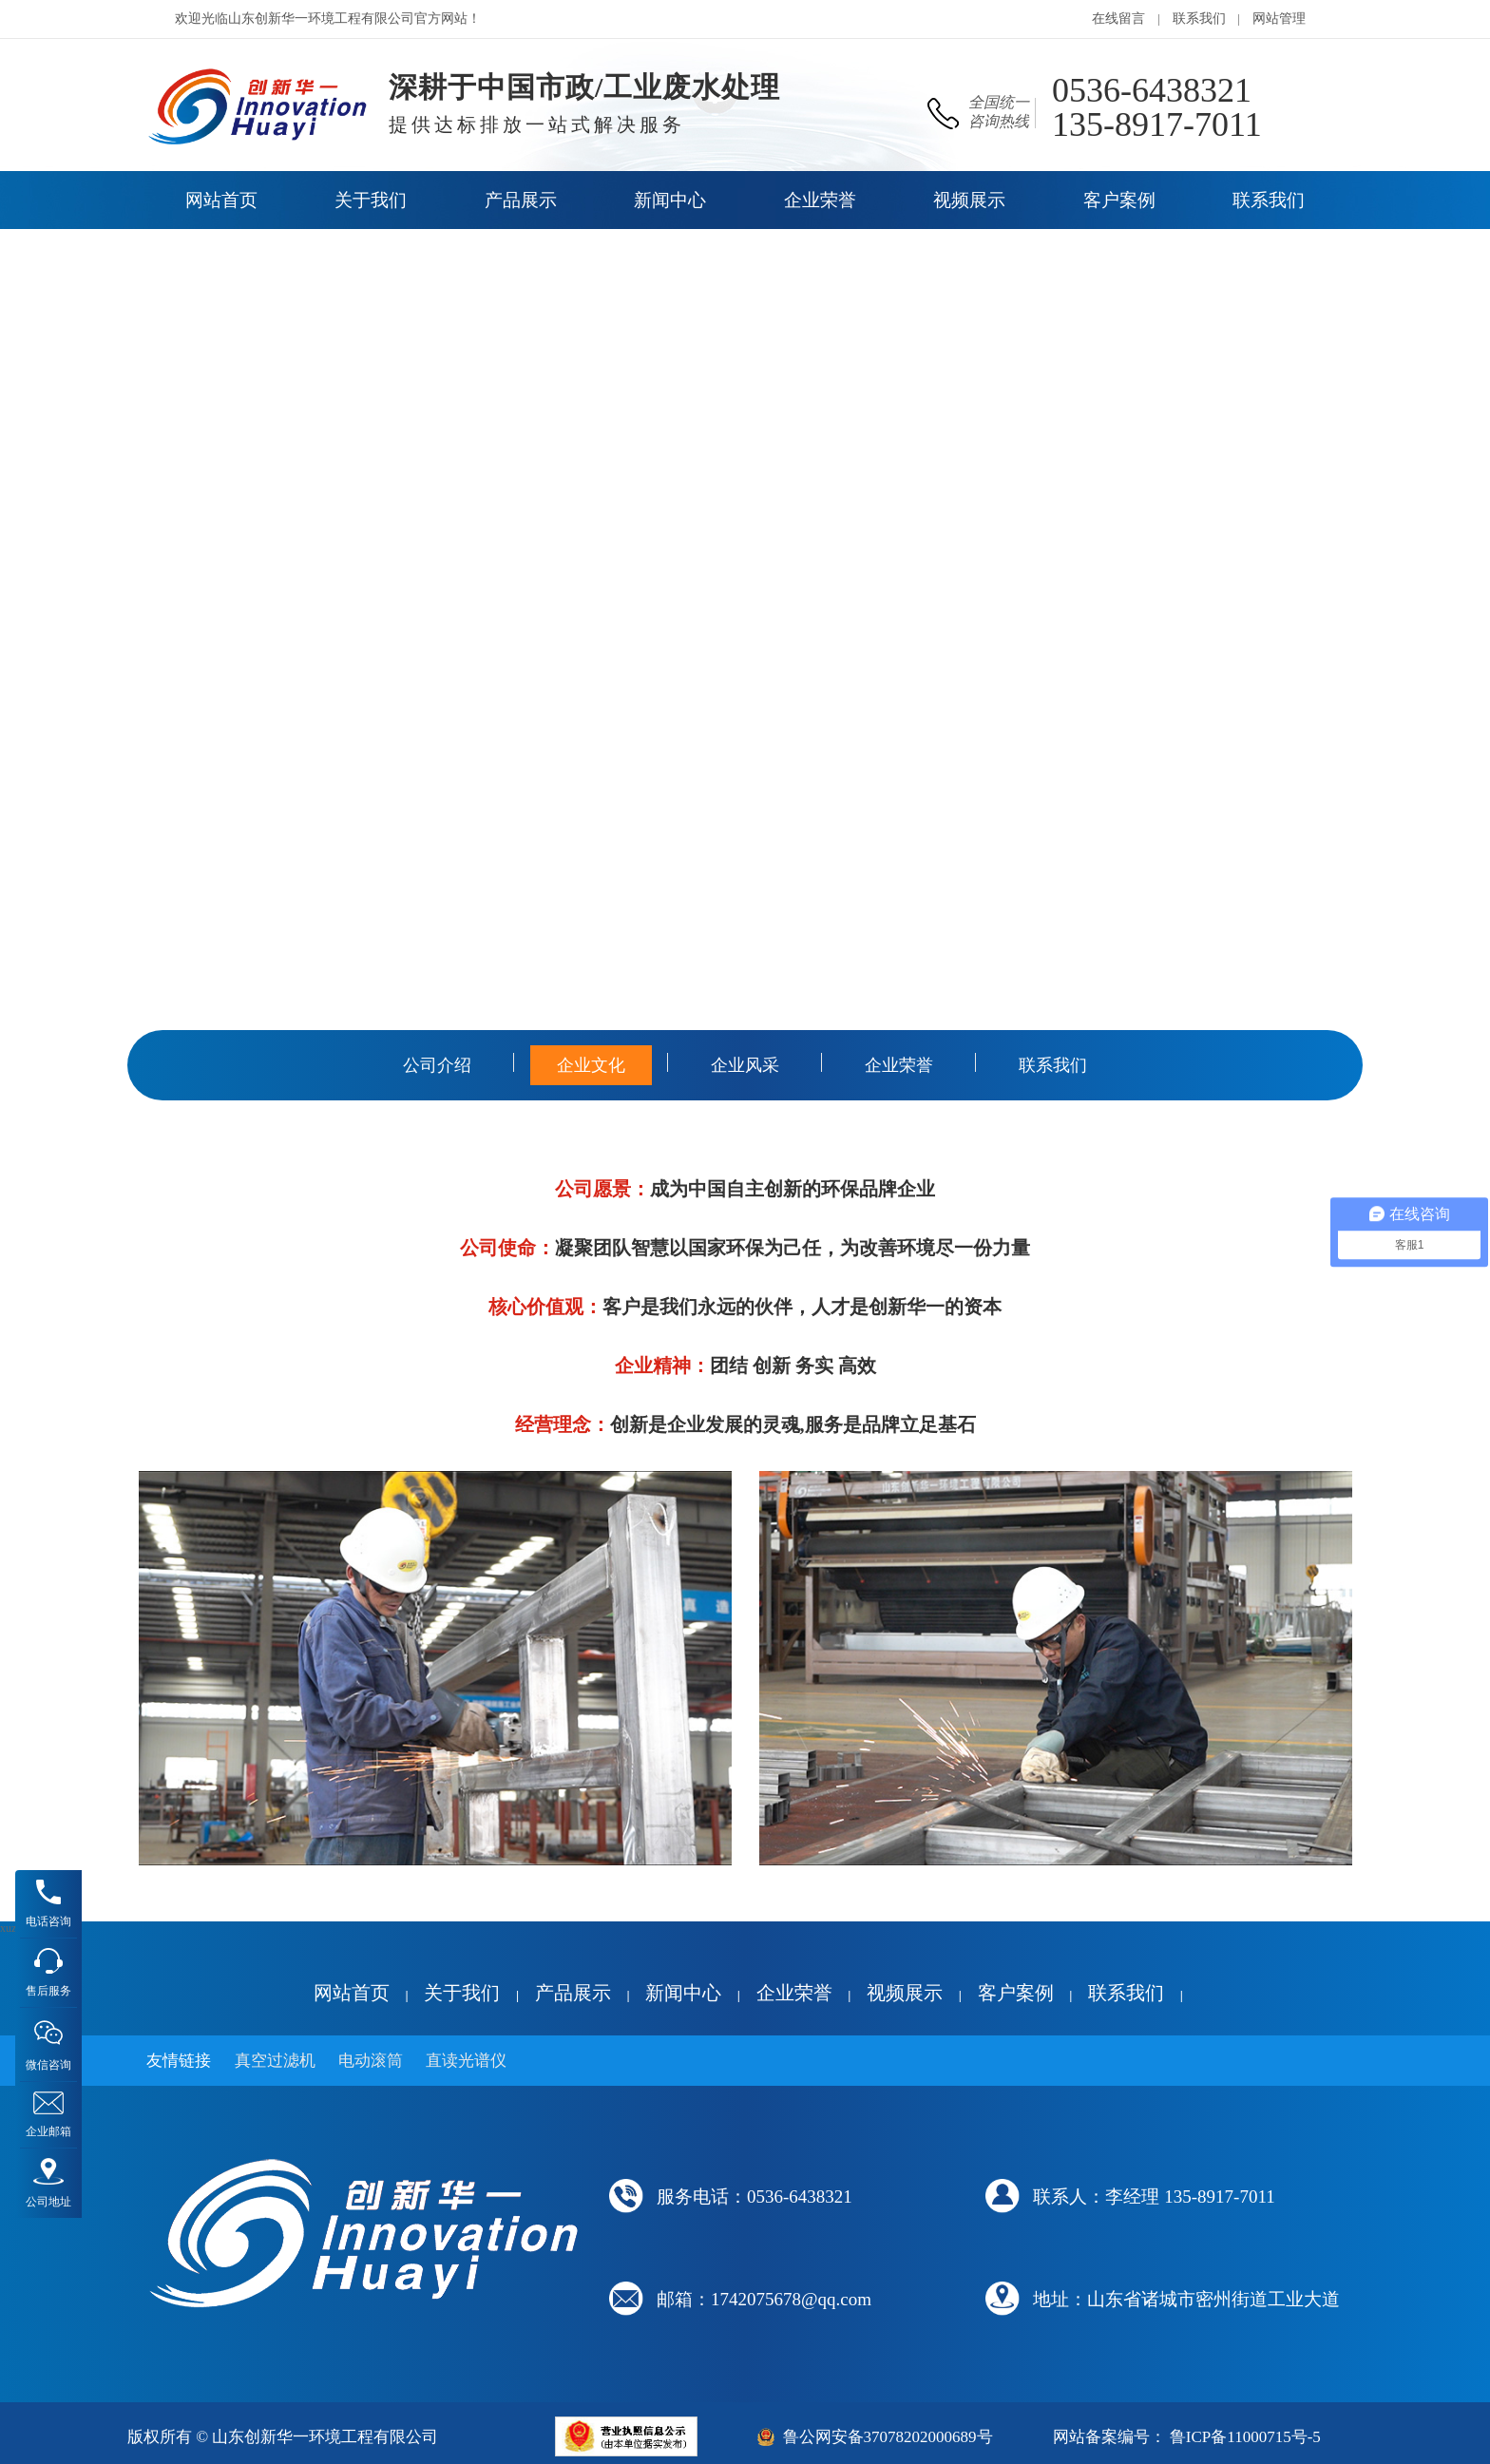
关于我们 (462, 1992)
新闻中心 (683, 1992)
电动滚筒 (370, 2061)
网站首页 (352, 1992)
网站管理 (1279, 18)
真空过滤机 (275, 2061)
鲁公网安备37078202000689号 (888, 2437)
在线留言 (1118, 18)
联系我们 (1199, 18)
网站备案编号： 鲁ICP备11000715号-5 (1187, 2437)
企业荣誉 (794, 1992)
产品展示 (573, 1992)
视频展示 (905, 1992)
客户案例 (1016, 1992)
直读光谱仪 (466, 2061)
